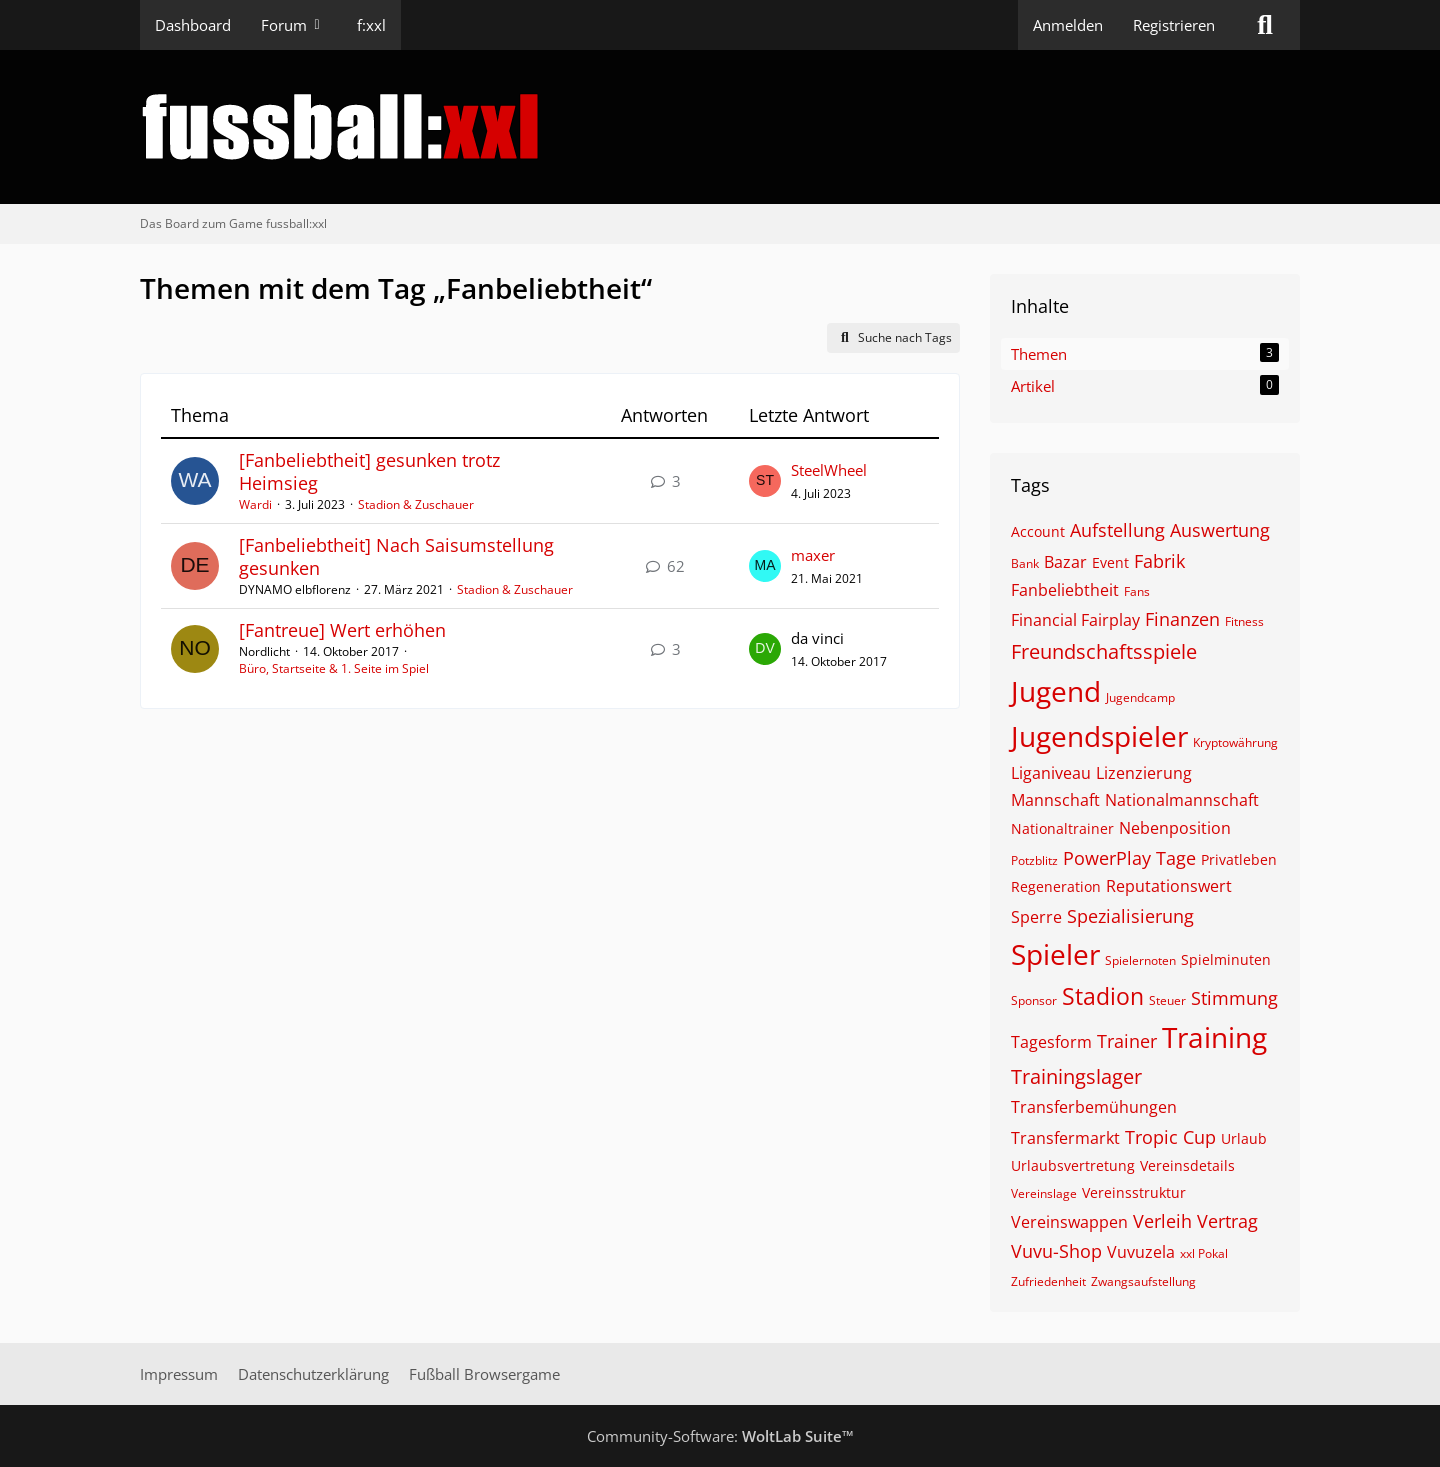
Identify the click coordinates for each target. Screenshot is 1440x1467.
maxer (813, 555)
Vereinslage (1044, 1193)
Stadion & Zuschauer (416, 504)
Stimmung (1234, 998)
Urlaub (1244, 1138)
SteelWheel (829, 470)
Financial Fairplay (1075, 620)
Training (1214, 1037)
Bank (1025, 563)
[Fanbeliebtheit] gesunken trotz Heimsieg (369, 471)
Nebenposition (1175, 828)
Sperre (1036, 917)
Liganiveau (1051, 773)
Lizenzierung (1144, 773)
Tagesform (1051, 1042)
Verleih (1162, 1221)
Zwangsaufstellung (1143, 1281)
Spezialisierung (1130, 916)
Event (1110, 562)
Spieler (1055, 954)
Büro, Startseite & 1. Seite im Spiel (334, 668)
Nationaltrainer (1062, 828)
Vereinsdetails (1187, 1165)
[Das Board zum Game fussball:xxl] (720, 127)
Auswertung (1220, 530)
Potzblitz (1034, 860)
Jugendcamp (1140, 697)
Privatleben (1239, 859)
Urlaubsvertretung (1073, 1165)
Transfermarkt (1065, 1138)
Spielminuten (1226, 959)
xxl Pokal (1204, 1253)
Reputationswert (1169, 886)
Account (1038, 531)
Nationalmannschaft (1182, 800)
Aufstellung (1117, 530)
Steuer (1167, 1000)
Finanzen (1182, 619)
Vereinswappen (1069, 1222)
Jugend (1056, 691)
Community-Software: (720, 1436)
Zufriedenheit (1048, 1281)
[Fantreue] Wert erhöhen (342, 630)
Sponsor (1034, 1000)
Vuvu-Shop (1056, 1251)
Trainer (1127, 1041)
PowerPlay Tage (1129, 858)
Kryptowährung (1235, 742)
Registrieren (1174, 25)
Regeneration (1056, 886)
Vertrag (1227, 1221)
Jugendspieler (1099, 736)
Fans (1137, 591)
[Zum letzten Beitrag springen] (765, 481)
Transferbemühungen (1094, 1107)
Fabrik (1159, 561)
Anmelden (1068, 25)
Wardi (255, 504)
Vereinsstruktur (1134, 1192)
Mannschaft (1055, 800)
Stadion (1103, 996)
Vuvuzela (1141, 1252)
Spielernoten (1140, 960)
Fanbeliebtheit (1065, 590)
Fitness (1244, 621)
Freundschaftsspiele (1104, 651)
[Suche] (1265, 25)
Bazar (1065, 562)
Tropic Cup (1170, 1137)
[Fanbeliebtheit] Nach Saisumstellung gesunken (396, 556)
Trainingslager (1076, 1076)
